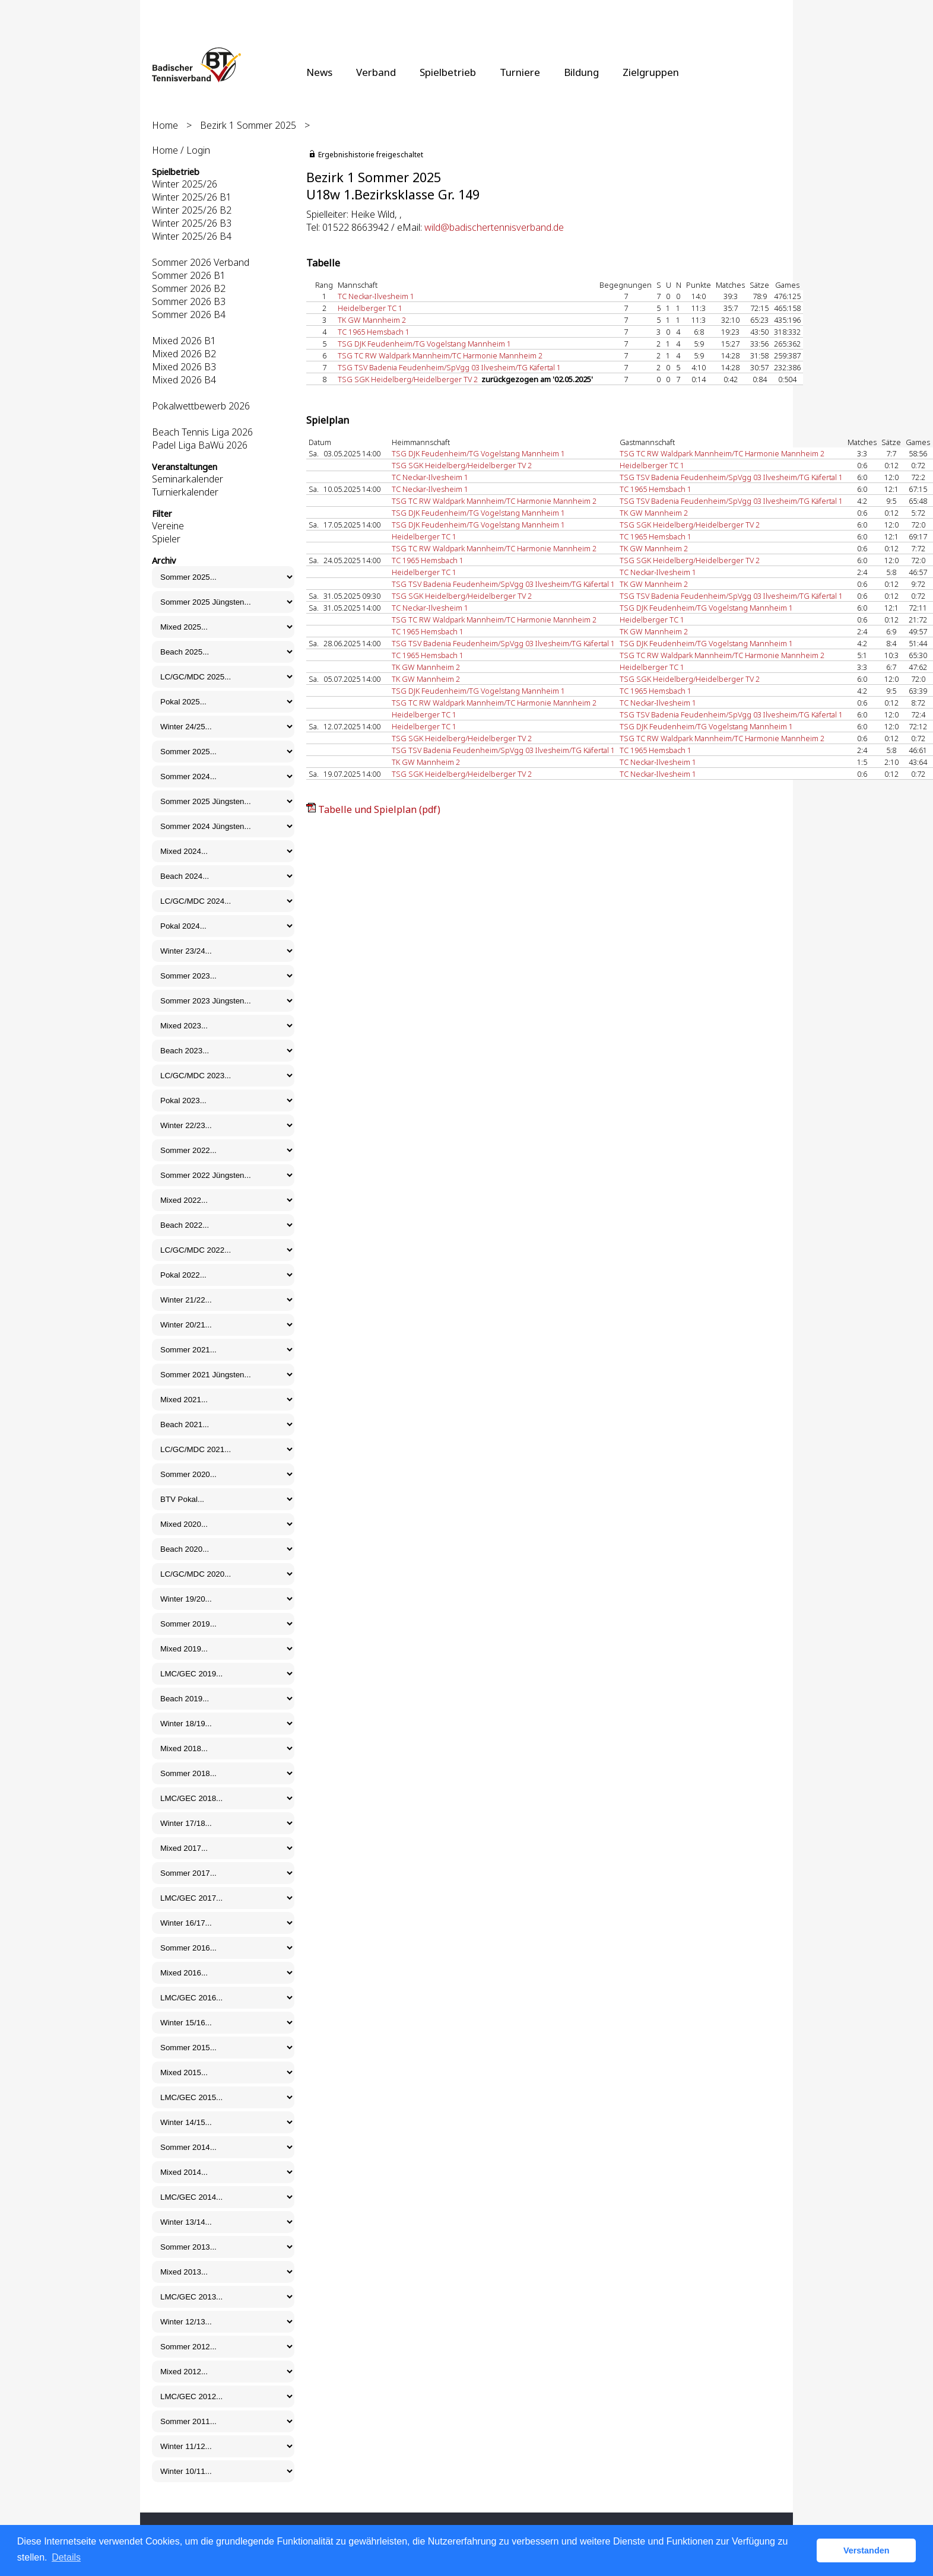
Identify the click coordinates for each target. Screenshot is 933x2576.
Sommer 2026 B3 (189, 301)
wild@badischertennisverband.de (494, 227)
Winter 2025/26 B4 (191, 236)
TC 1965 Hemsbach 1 (374, 331)
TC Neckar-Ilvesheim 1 (376, 296)
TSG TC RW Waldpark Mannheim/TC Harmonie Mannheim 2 (440, 355)
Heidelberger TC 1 (370, 308)
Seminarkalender (187, 478)
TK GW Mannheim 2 (372, 320)
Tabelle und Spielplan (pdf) (379, 809)
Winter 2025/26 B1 (191, 197)
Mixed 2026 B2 (184, 353)
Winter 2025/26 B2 (191, 210)
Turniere (520, 72)
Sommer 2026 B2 (189, 288)
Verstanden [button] (866, 2550)
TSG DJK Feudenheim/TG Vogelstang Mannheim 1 (424, 343)
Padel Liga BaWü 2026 (199, 445)
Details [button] (66, 2557)
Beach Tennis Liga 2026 (202, 432)
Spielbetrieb (448, 72)
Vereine (168, 525)
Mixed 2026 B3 (184, 366)
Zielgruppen (651, 72)
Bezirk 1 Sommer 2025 (248, 125)
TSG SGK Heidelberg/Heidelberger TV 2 (408, 379)
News (319, 72)
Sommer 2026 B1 (189, 275)
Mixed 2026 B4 (184, 379)
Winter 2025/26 (184, 183)
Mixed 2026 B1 (184, 340)
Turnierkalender (185, 491)
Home (165, 125)
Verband (376, 72)
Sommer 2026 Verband (200, 262)
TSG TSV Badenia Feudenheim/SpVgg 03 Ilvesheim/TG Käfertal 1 (449, 367)
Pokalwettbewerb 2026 (201, 405)
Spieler (166, 538)
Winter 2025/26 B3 (191, 223)
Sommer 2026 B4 (189, 314)
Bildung (581, 72)
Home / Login (181, 150)
